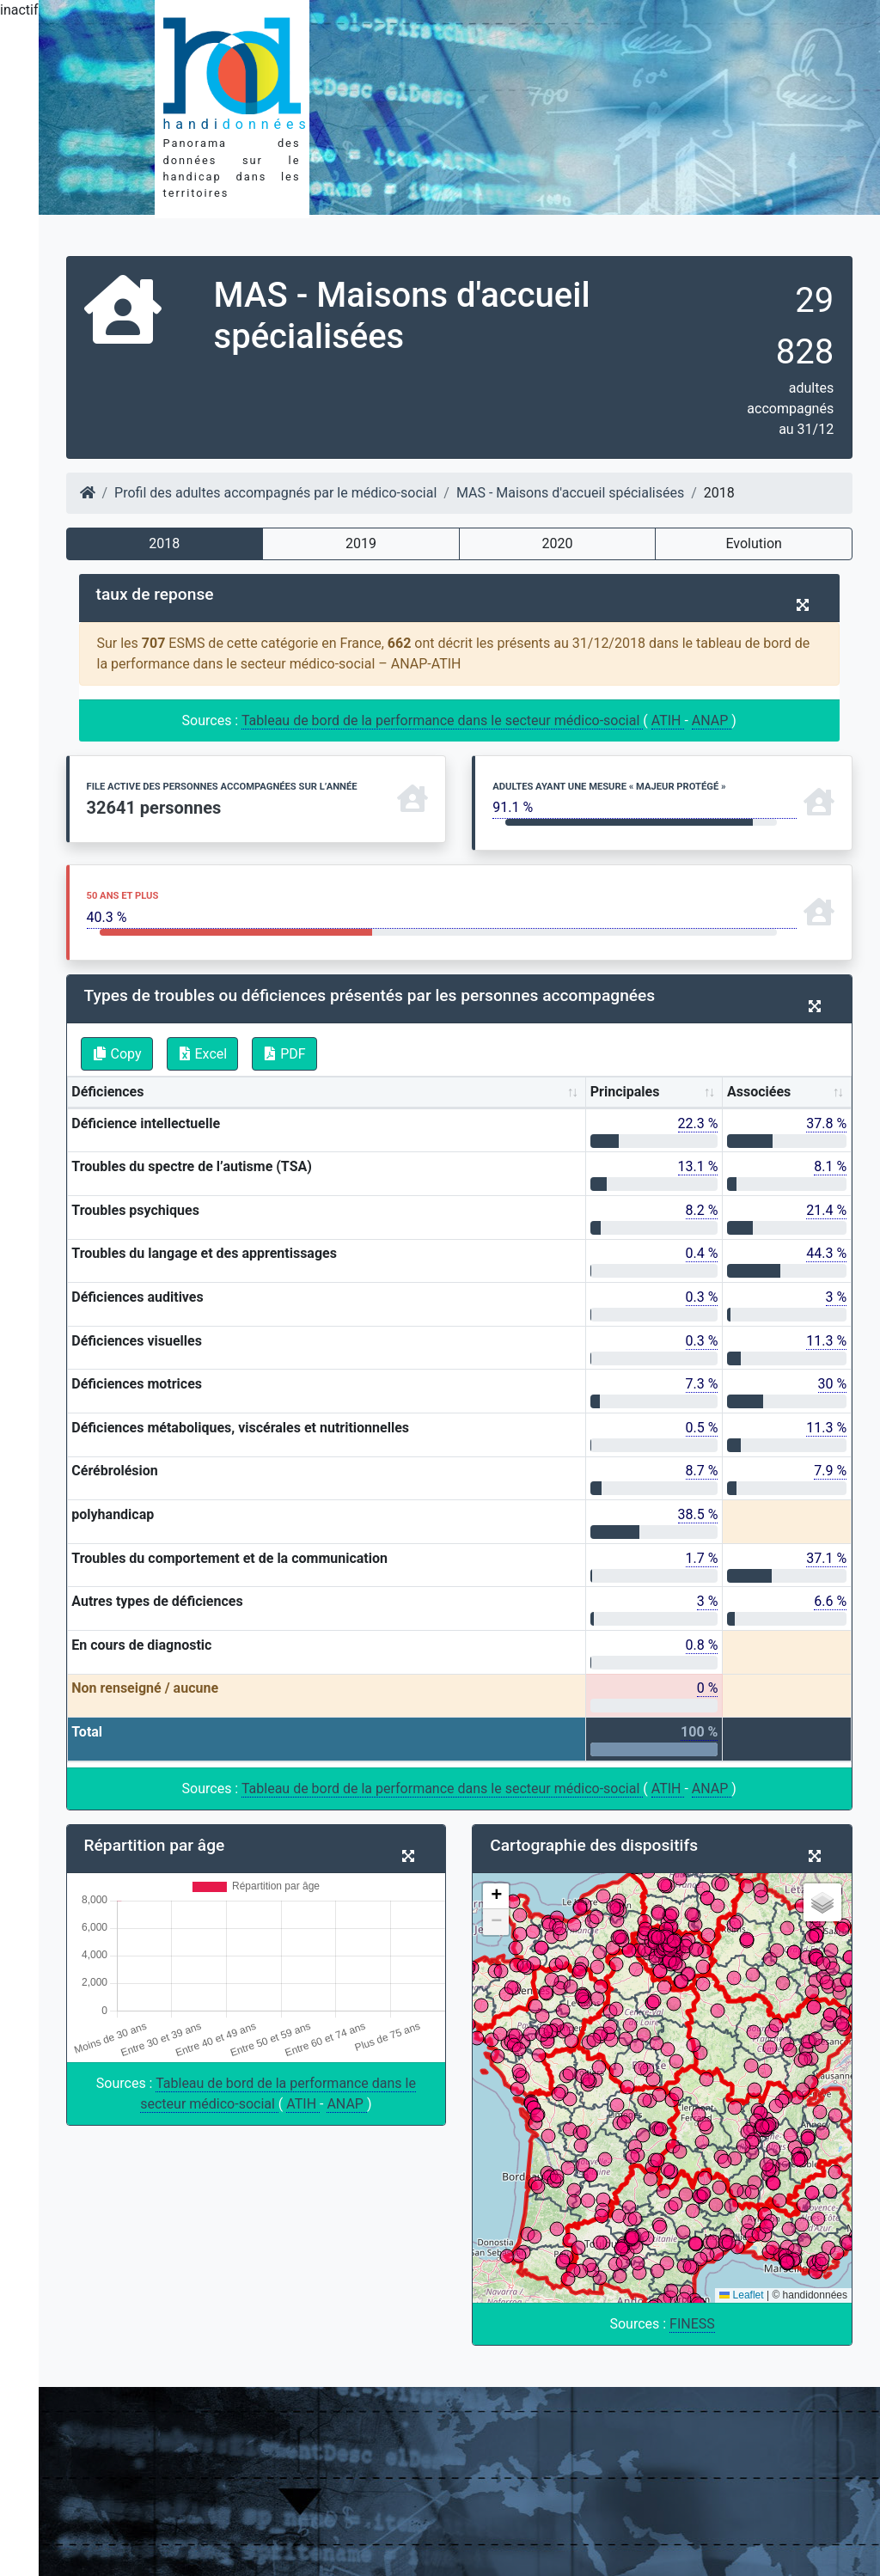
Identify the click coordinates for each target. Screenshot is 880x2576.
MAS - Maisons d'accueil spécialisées (570, 493)
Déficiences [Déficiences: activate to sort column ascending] (107, 1092)
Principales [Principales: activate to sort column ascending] (625, 1092)
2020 (557, 543)
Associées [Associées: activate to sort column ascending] (759, 1092)
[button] (496, 1896)
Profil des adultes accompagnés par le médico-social (275, 493)
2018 (164, 543)
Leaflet (741, 2295)
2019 (360, 543)
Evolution (753, 543)
